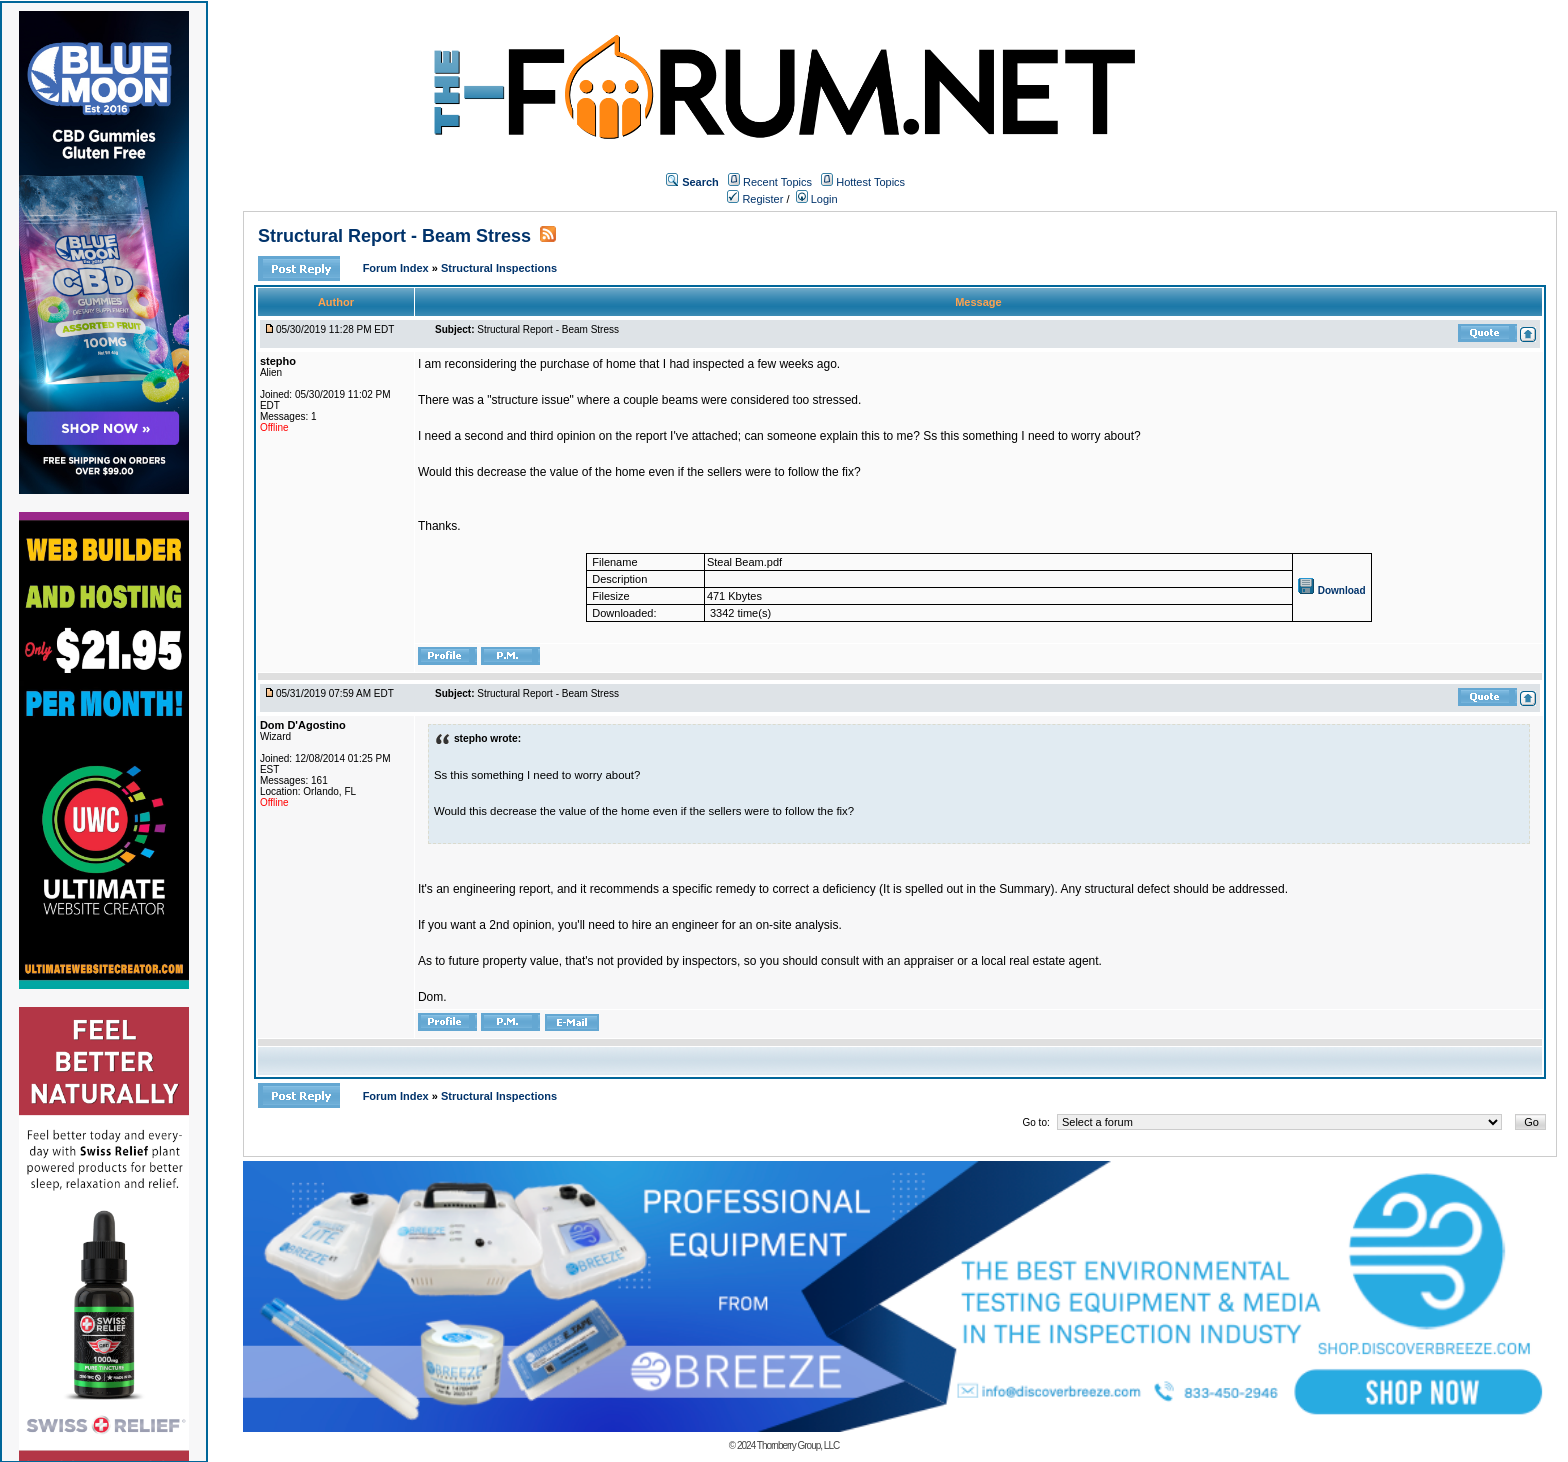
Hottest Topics (870, 182)
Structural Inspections (499, 268)
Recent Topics (777, 182)
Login (817, 199)
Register (755, 199)
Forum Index (397, 268)
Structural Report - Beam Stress (394, 236)
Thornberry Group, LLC (798, 1445)
